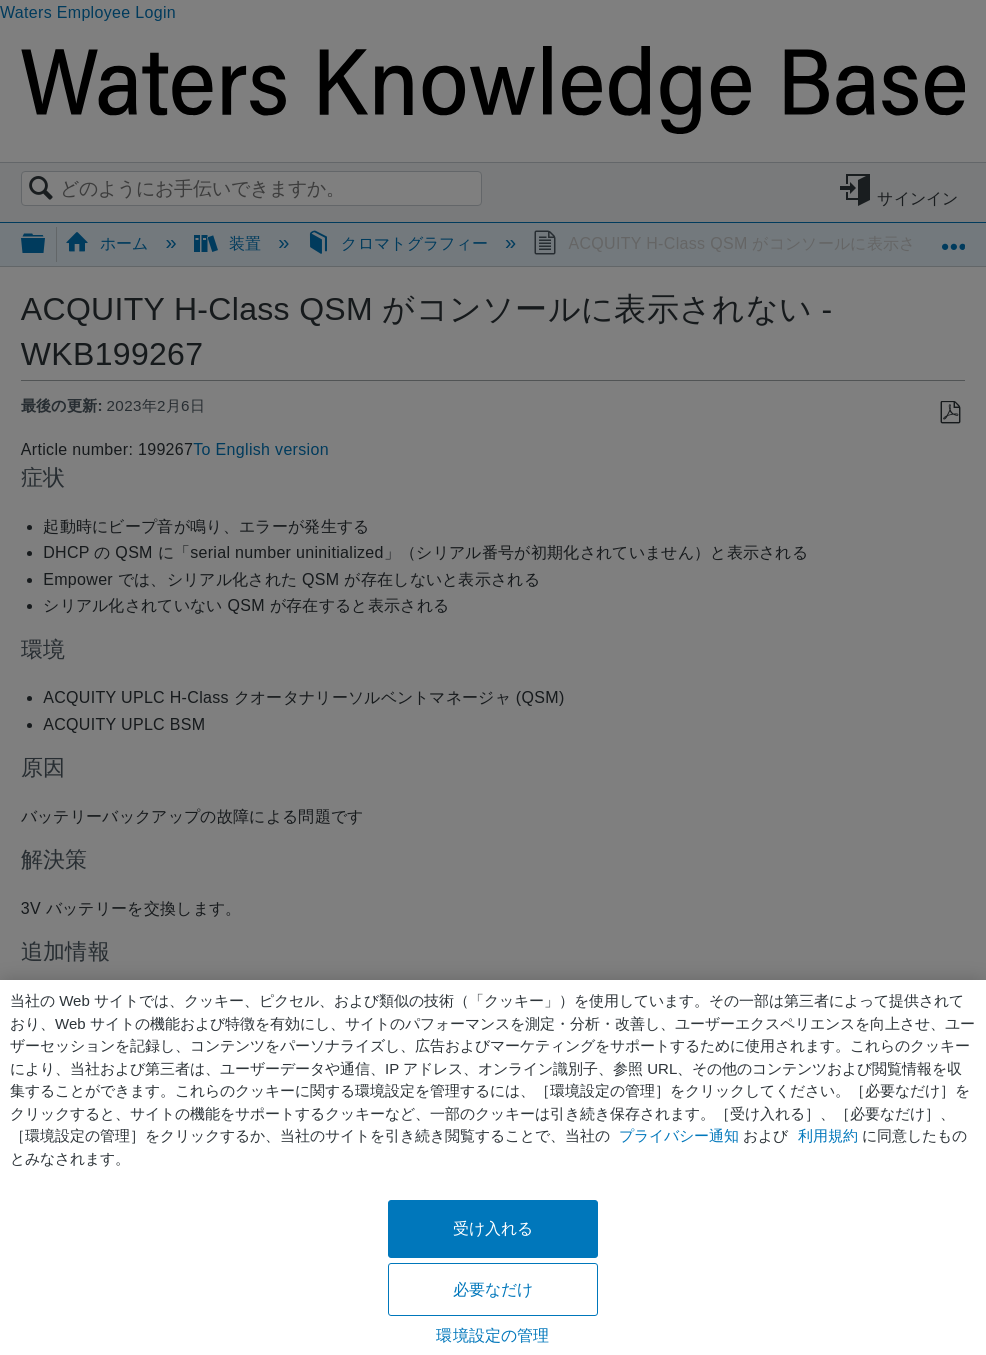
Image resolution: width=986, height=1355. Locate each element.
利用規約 (828, 1135)
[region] (493, 1167)
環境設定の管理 (492, 1335)
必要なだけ (493, 1289)
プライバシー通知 (679, 1135)
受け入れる (493, 1228)
